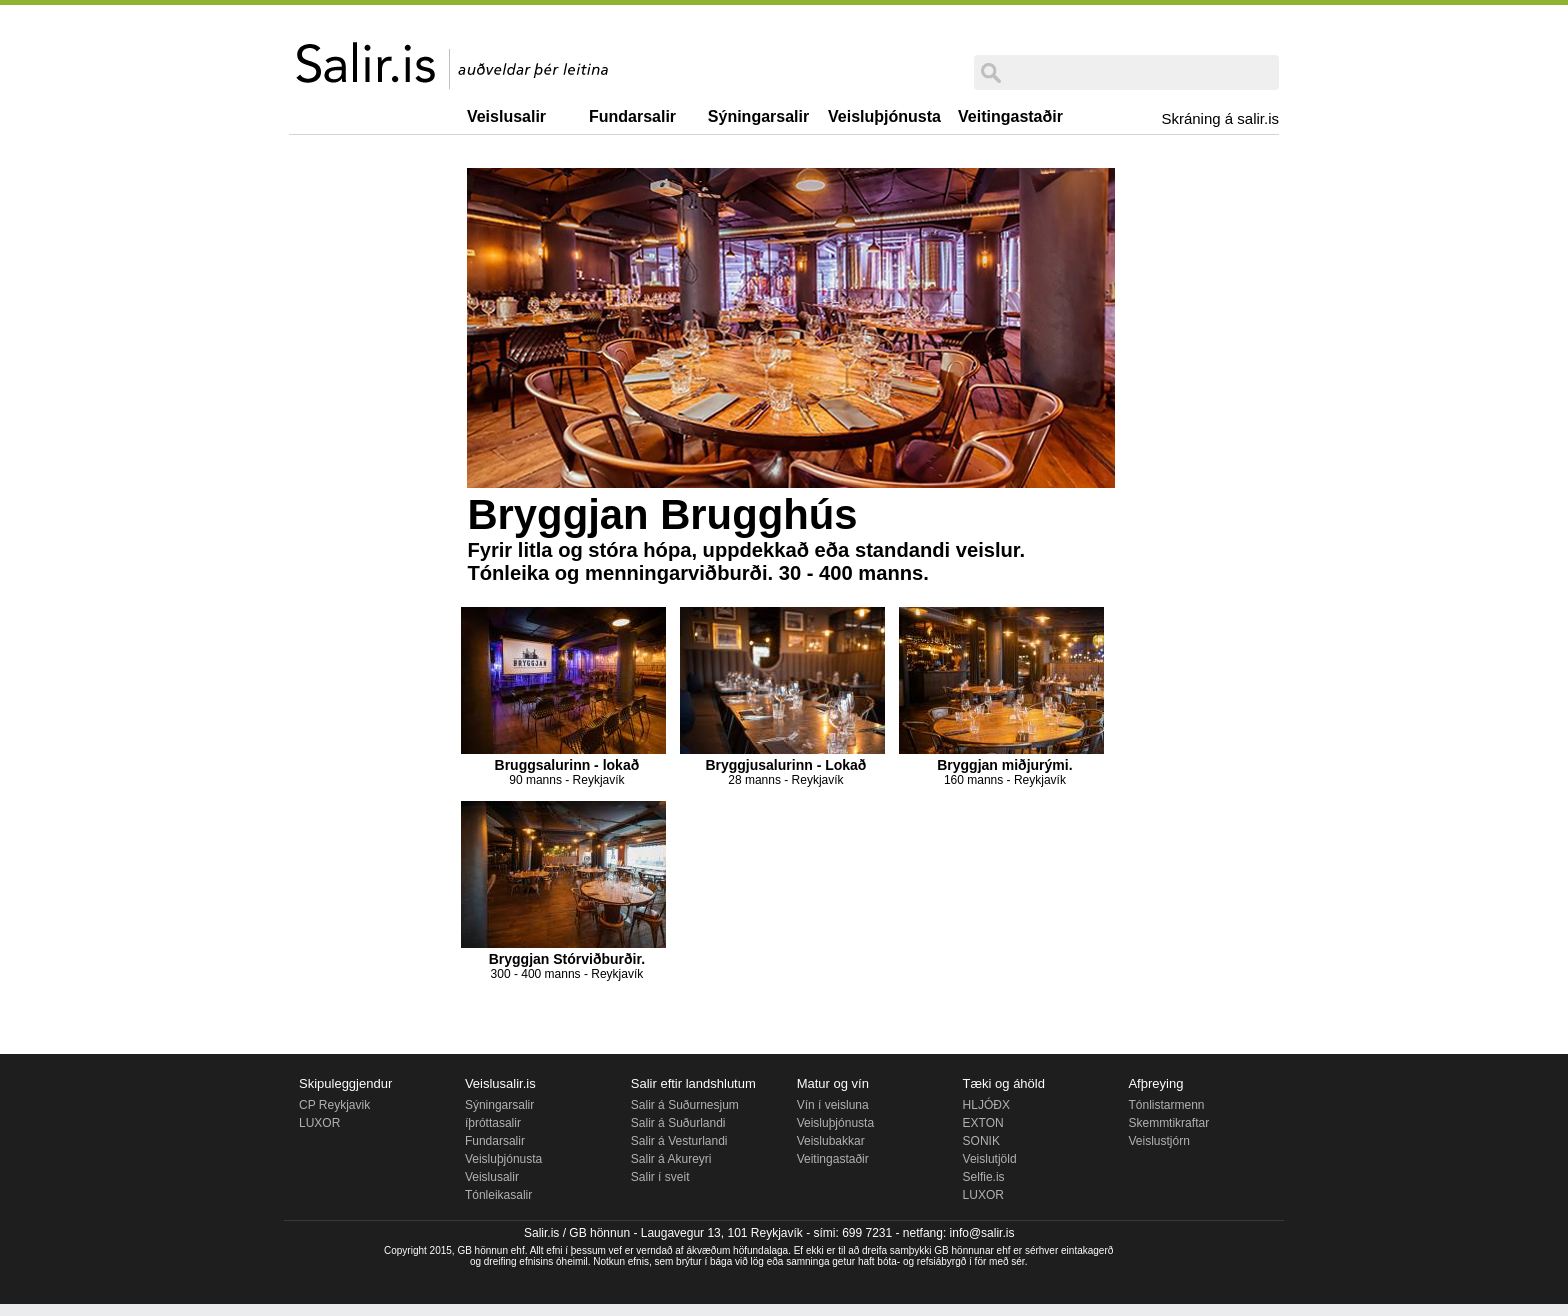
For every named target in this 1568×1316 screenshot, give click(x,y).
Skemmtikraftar (1168, 1123)
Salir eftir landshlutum (693, 1083)
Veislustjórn (1158, 1141)
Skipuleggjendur (345, 1083)
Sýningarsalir (758, 116)
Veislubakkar (831, 1141)
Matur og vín (833, 1083)
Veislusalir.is (500, 1083)
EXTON (983, 1123)
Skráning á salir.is (1220, 118)
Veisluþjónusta (884, 116)
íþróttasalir (493, 1123)
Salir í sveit (660, 1177)
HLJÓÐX (986, 1105)
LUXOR (319, 1123)
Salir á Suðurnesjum (685, 1105)
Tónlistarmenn (1166, 1105)
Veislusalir (506, 116)
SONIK (981, 1141)
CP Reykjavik (334, 1105)
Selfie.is (984, 1177)
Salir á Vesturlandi (679, 1141)
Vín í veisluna (833, 1105)
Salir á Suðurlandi (678, 1123)
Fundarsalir (632, 116)
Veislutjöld (990, 1159)
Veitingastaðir (1010, 116)
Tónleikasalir (498, 1195)
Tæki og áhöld (1004, 1083)
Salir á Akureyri (671, 1159)
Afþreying (1155, 1083)
